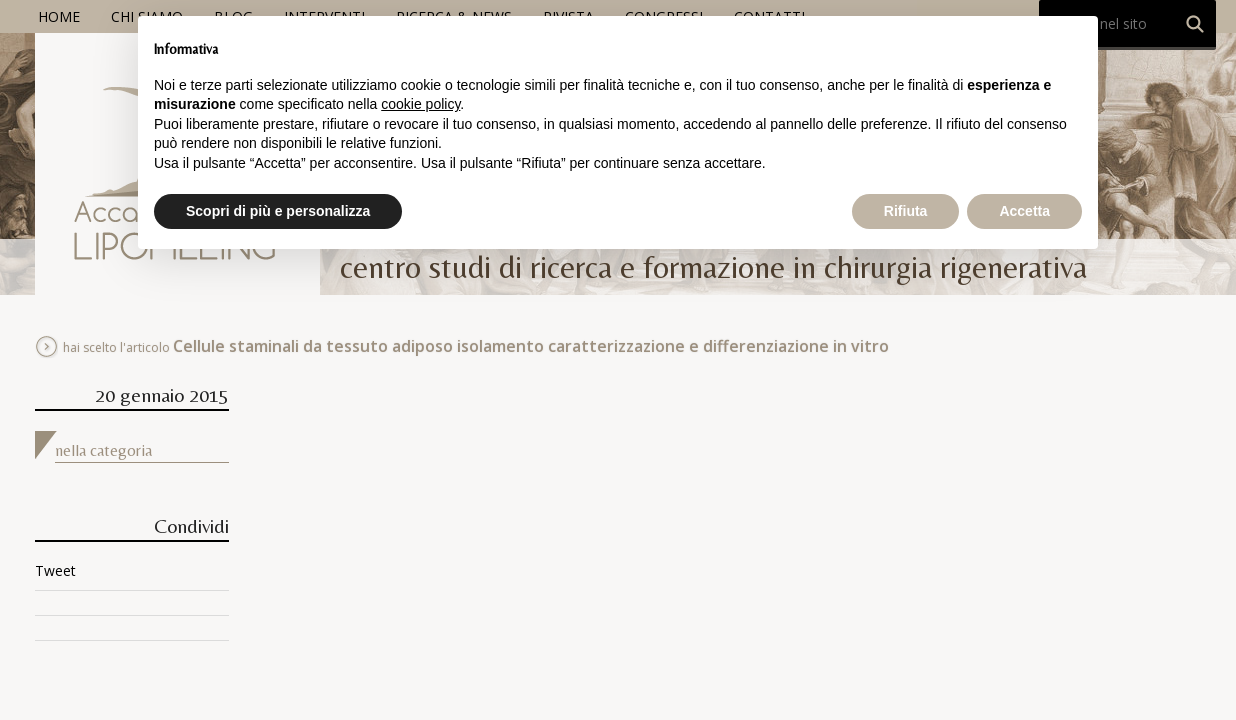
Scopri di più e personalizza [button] (278, 211)
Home (59, 16)
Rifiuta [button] (906, 211)
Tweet (55, 570)
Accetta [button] (1024, 211)
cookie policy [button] (420, 104)
